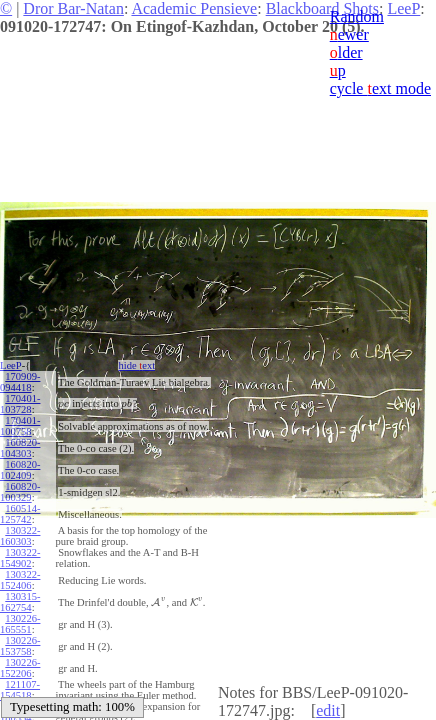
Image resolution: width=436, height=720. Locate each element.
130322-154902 (20, 558)
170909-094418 (20, 382)
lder (346, 52)
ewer (349, 34)
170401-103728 (20, 404)
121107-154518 (20, 690)
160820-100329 (20, 492)
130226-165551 (20, 624)
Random (357, 16)
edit (328, 710)
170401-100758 (20, 426)
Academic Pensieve (194, 8)
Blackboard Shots (322, 8)
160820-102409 (20, 470)
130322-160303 (20, 536)
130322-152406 (20, 580)
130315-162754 (20, 602)
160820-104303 (20, 448)
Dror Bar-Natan (73, 8)
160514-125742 (20, 514)
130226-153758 (20, 646)
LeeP (11, 365)
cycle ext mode (380, 88)
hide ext (132, 365)
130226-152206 (20, 668)
